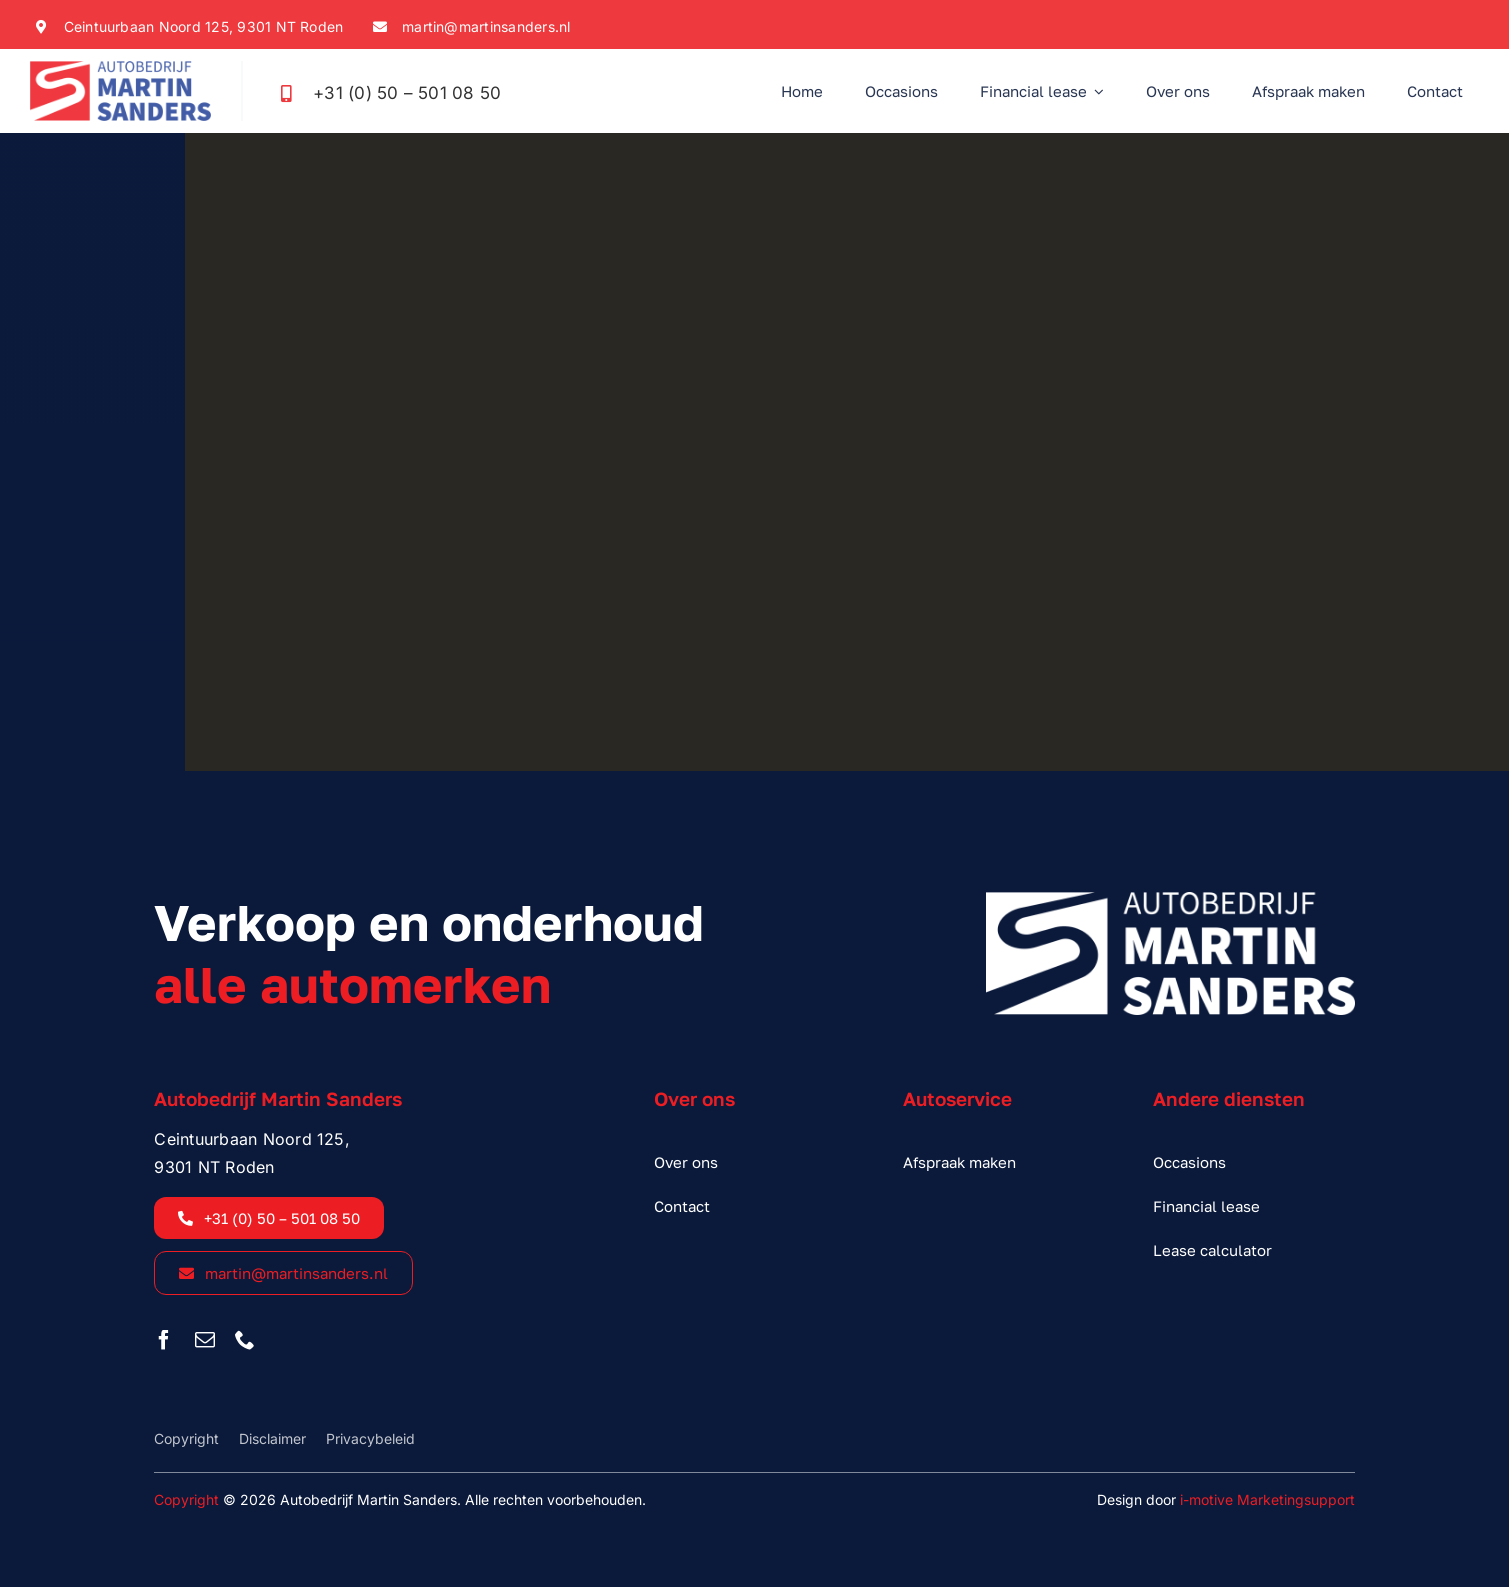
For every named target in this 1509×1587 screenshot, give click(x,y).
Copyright (186, 1499)
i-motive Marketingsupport (1267, 1499)
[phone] (245, 1340)
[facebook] (164, 1340)
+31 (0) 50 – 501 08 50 (407, 93)
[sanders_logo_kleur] (120, 69)
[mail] (205, 1340)
